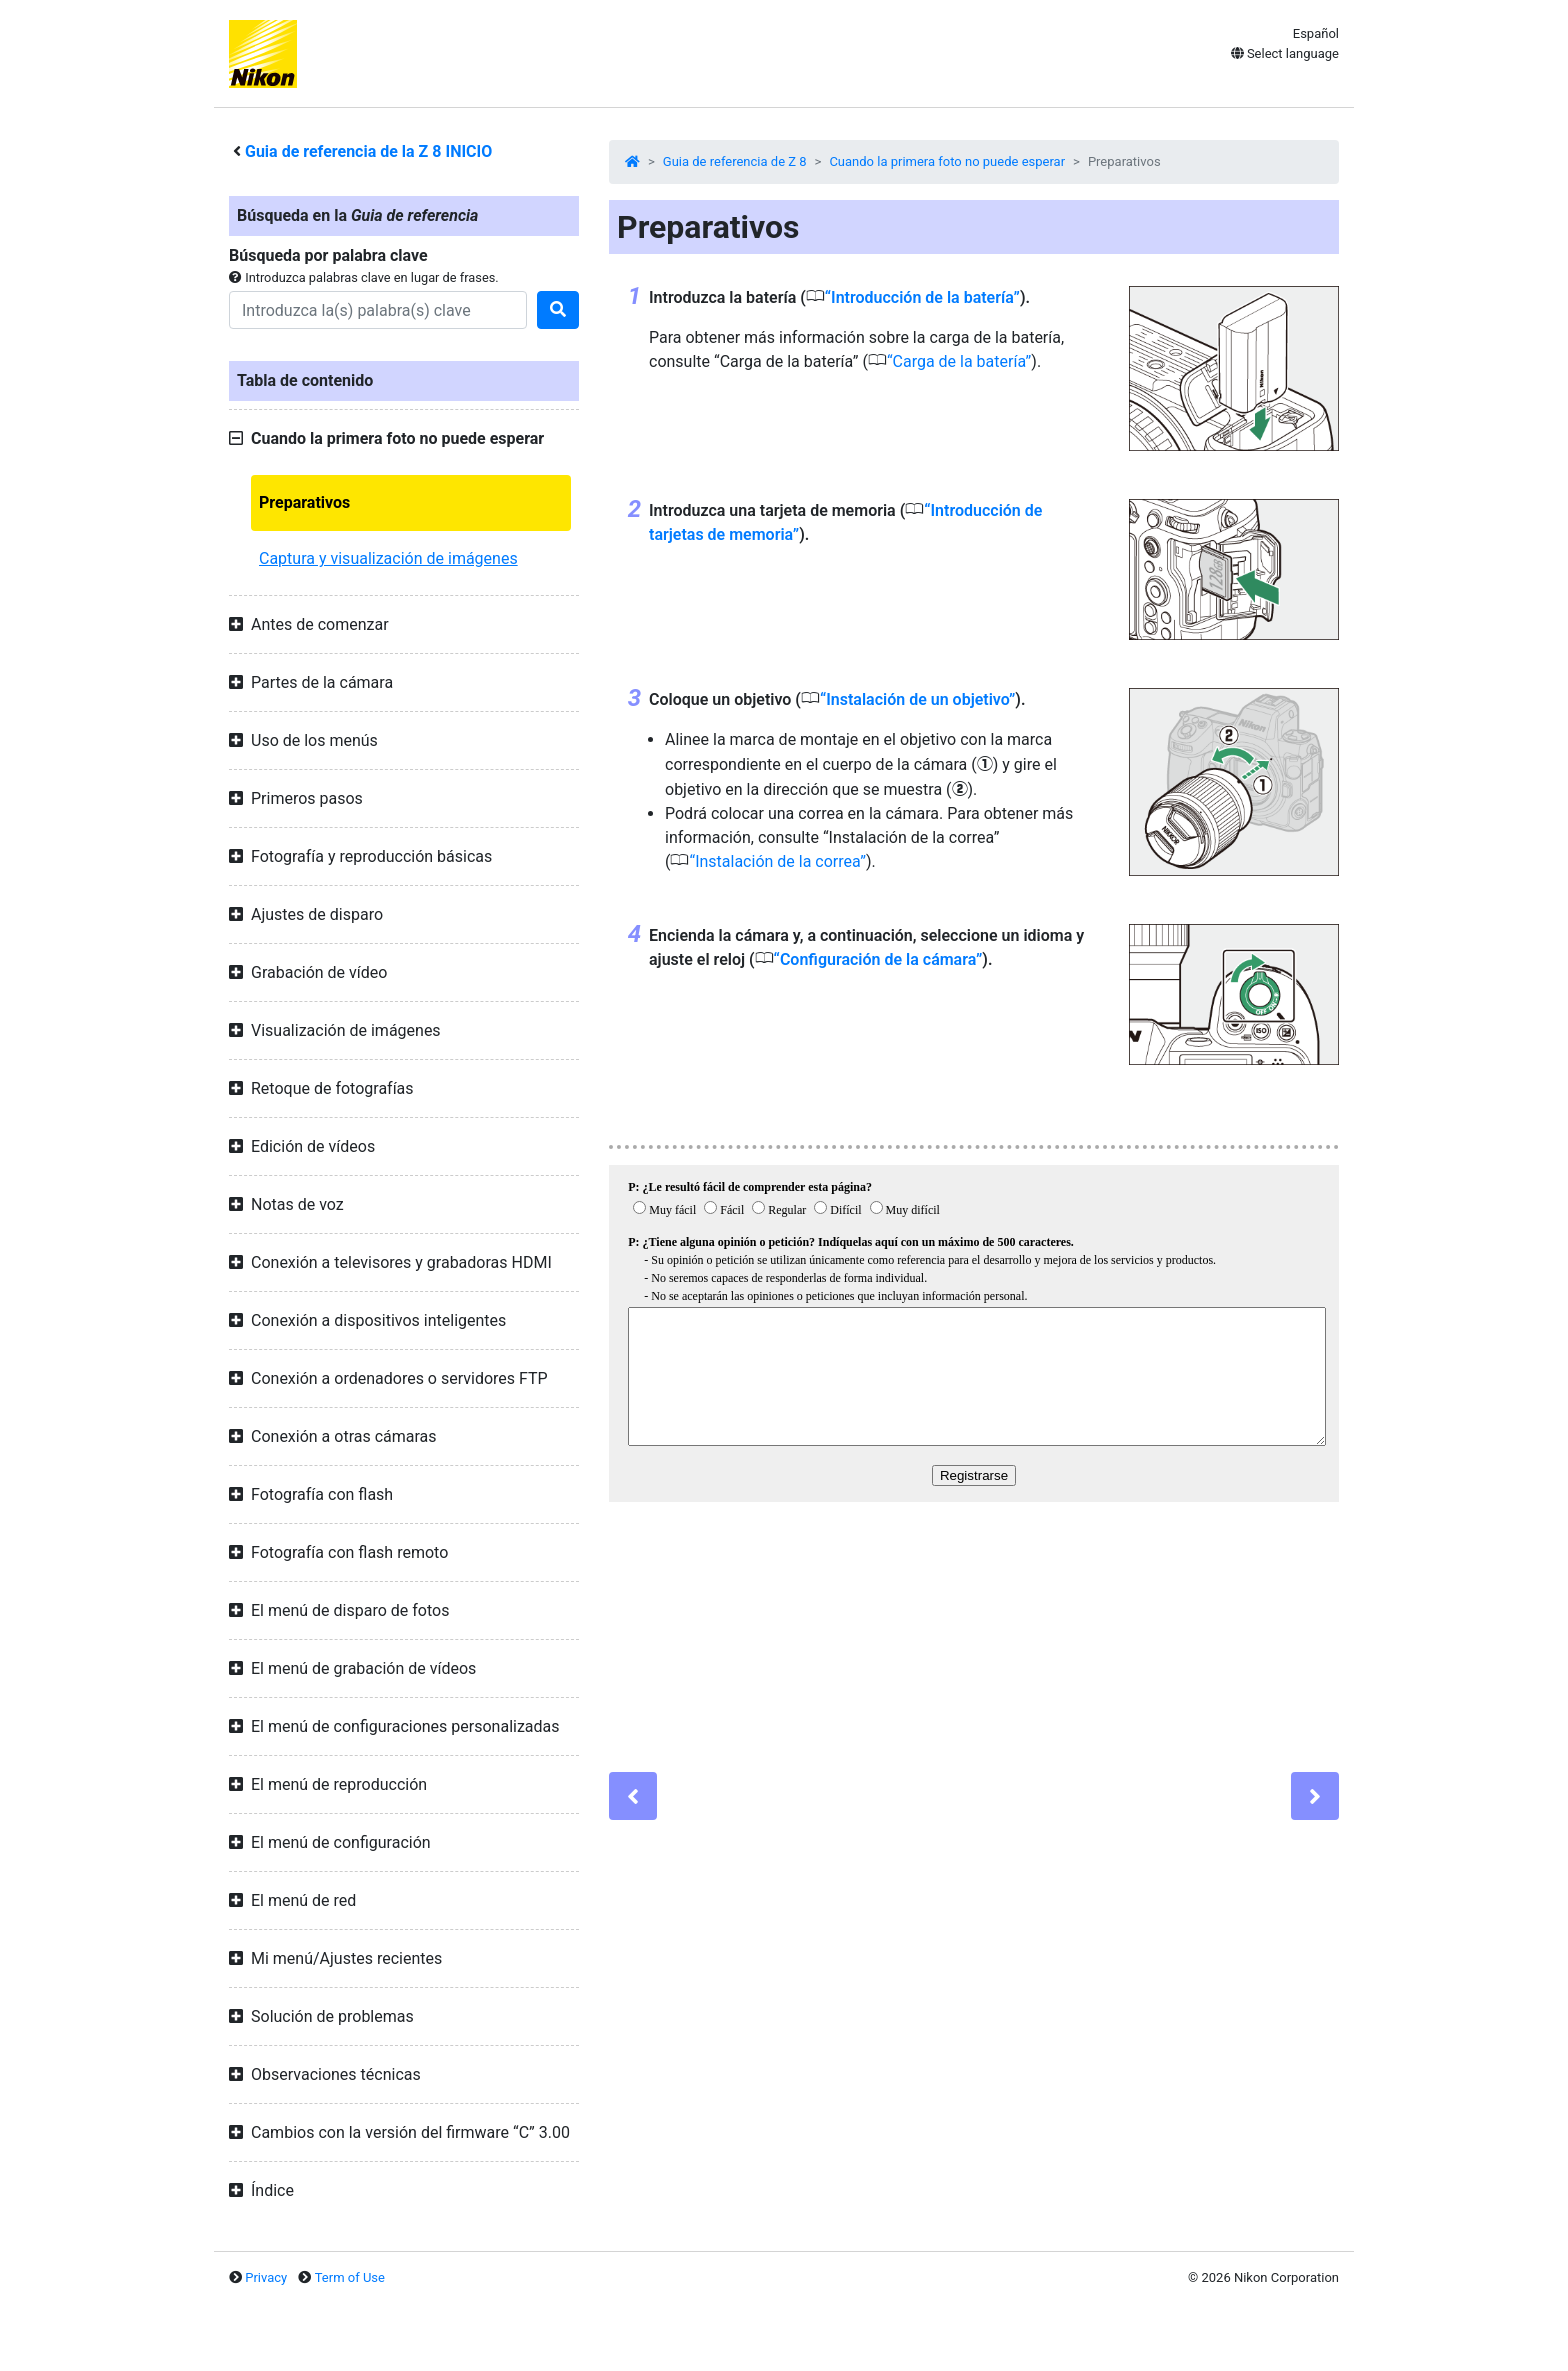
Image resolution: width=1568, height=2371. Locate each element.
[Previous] (633, 1796)
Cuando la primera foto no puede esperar (947, 161)
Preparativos (304, 502)
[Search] (378, 310)
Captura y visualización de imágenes (388, 558)
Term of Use (350, 2277)
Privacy (266, 2277)
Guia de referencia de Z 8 (735, 161)
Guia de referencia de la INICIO (368, 151)
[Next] (1315, 1796)
